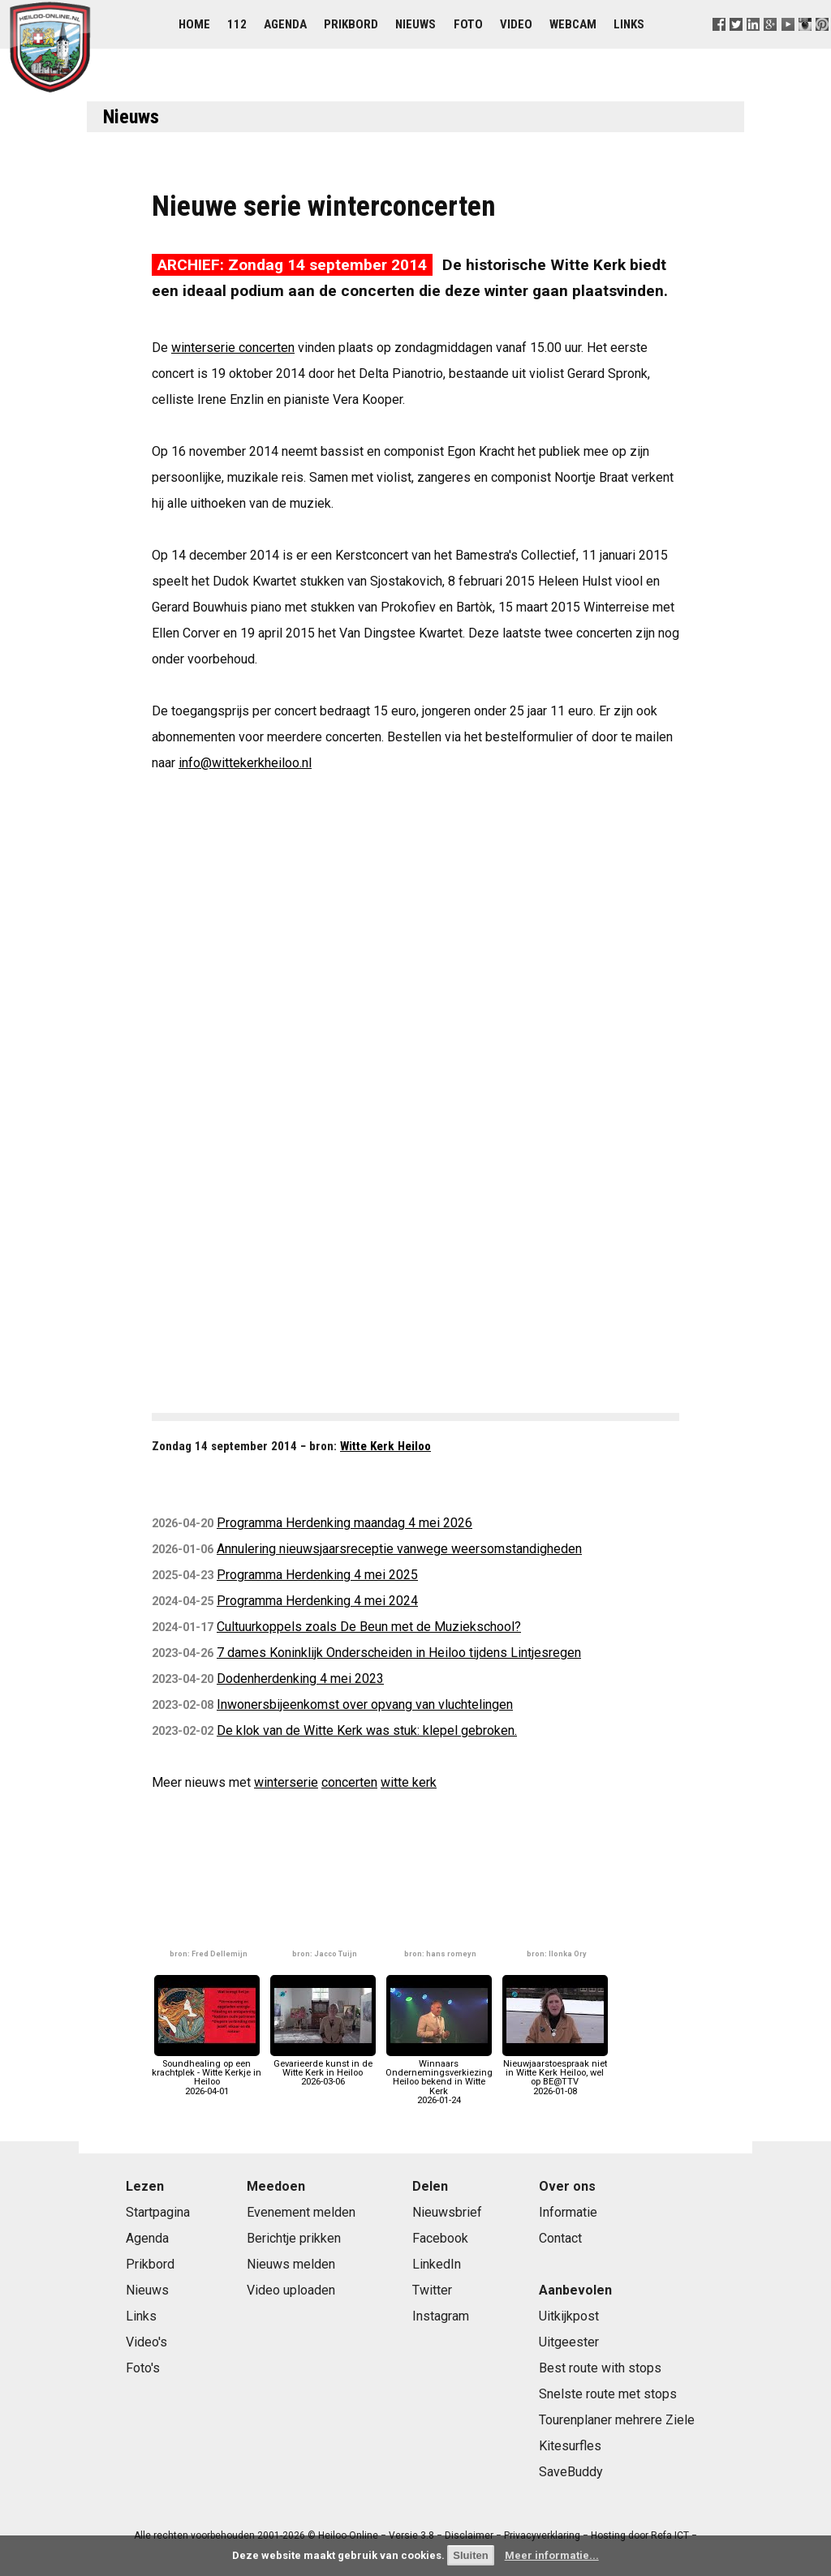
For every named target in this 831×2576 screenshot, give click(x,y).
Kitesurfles (570, 2446)
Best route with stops (600, 2368)
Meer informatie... (552, 2555)
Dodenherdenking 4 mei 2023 (300, 1678)
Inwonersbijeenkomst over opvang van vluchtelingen (365, 1704)
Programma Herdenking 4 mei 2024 (317, 1600)
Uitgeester (569, 2342)
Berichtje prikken (294, 2238)
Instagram (440, 2316)
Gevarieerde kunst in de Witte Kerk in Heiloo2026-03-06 (323, 2069)
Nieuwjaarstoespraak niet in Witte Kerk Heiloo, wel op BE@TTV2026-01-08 (555, 2073)
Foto (468, 24)
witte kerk (409, 1782)
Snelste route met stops (608, 2394)
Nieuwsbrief (447, 2212)
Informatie (568, 2212)
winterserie (286, 1782)
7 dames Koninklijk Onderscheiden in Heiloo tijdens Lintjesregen (399, 1652)
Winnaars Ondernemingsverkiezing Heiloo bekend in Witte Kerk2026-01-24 (439, 2078)
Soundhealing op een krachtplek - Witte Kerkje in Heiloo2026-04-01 (206, 2073)
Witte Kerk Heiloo (385, 1446)
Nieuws (415, 24)
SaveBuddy (571, 2471)
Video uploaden (291, 2290)
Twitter (432, 2290)
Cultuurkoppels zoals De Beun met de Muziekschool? (369, 1626)
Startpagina (158, 2212)
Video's (146, 2342)
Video (516, 24)
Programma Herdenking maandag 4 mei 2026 (344, 1523)
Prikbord (351, 24)
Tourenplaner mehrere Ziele (617, 2420)
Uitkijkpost (569, 2316)
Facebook (440, 2238)
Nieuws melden (291, 2264)
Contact (560, 2238)
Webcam (572, 24)
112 (237, 24)
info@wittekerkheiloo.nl (245, 763)
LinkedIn (436, 2264)
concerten (349, 1782)
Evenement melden (301, 2212)
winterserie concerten (233, 347)
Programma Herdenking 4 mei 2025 (317, 1574)
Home (194, 24)
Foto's (143, 2368)
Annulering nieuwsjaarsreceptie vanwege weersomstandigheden (399, 1548)
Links (629, 24)
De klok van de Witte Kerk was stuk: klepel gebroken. (367, 1730)
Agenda (285, 24)
